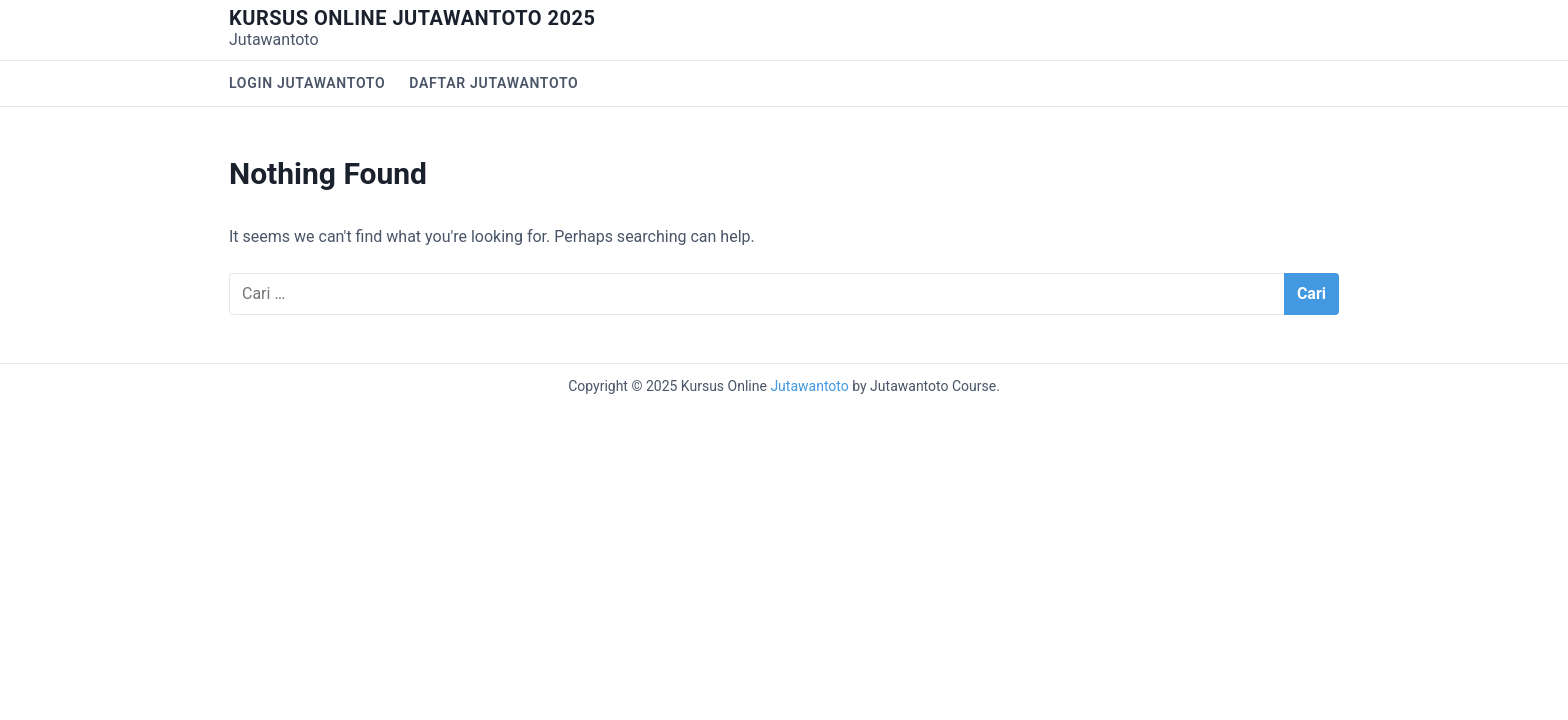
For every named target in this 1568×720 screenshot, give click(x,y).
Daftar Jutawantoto (493, 83)
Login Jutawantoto (307, 83)
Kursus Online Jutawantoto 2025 (412, 18)
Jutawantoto (809, 386)
